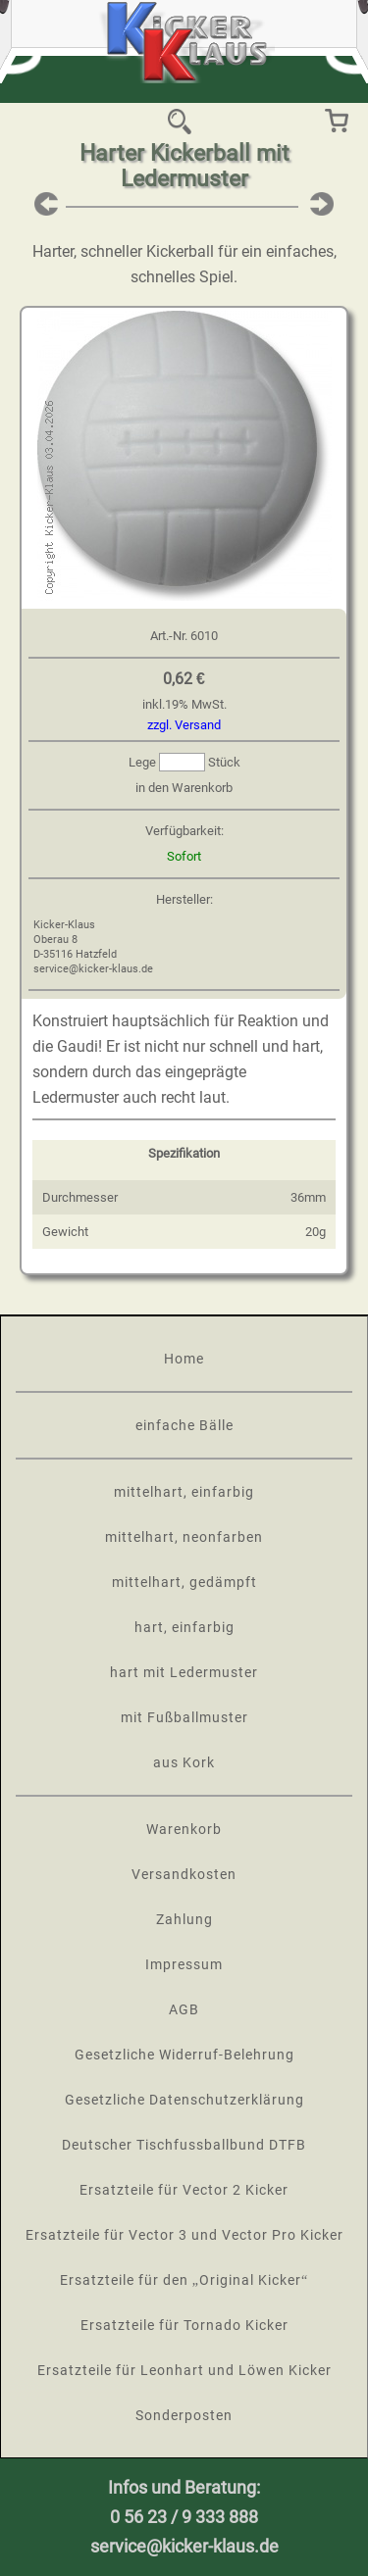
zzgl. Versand (184, 725)
